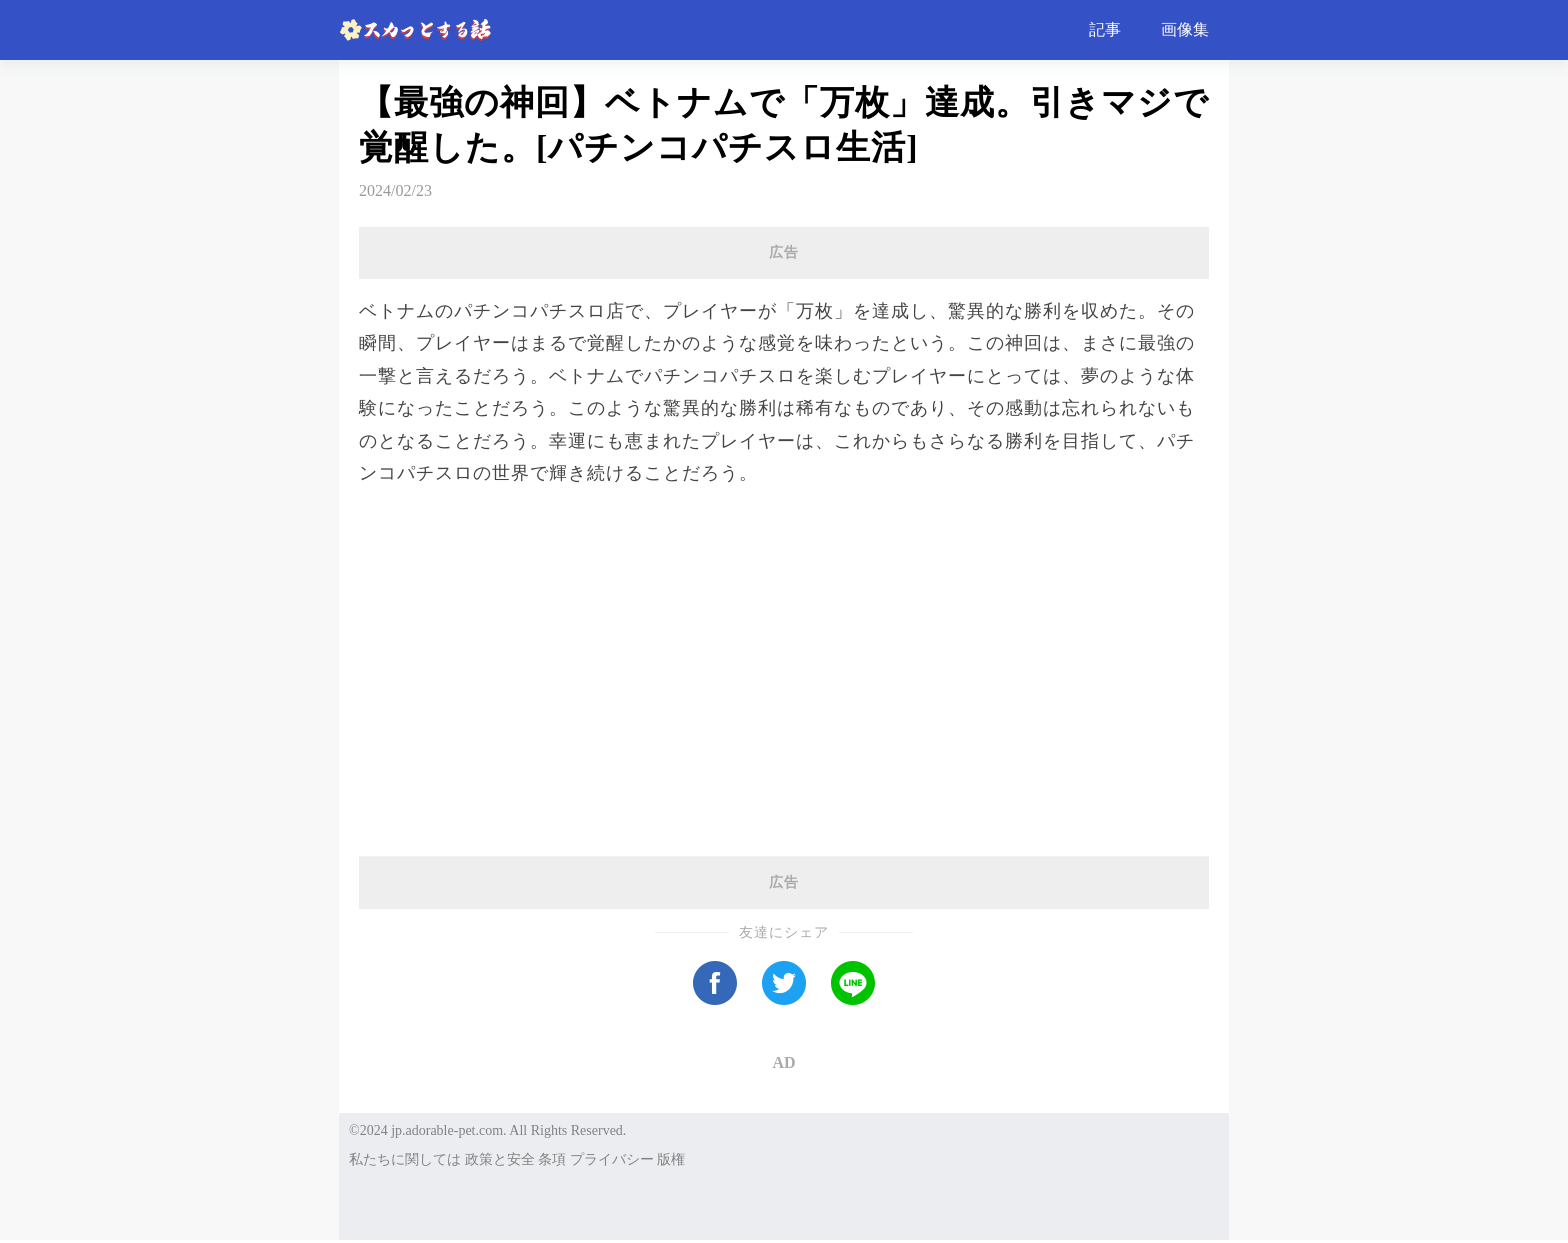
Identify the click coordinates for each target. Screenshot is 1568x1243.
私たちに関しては (405, 1159)
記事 (1105, 29)
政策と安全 (500, 1159)
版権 (671, 1159)
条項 (552, 1159)
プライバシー (612, 1159)
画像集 (1185, 29)
